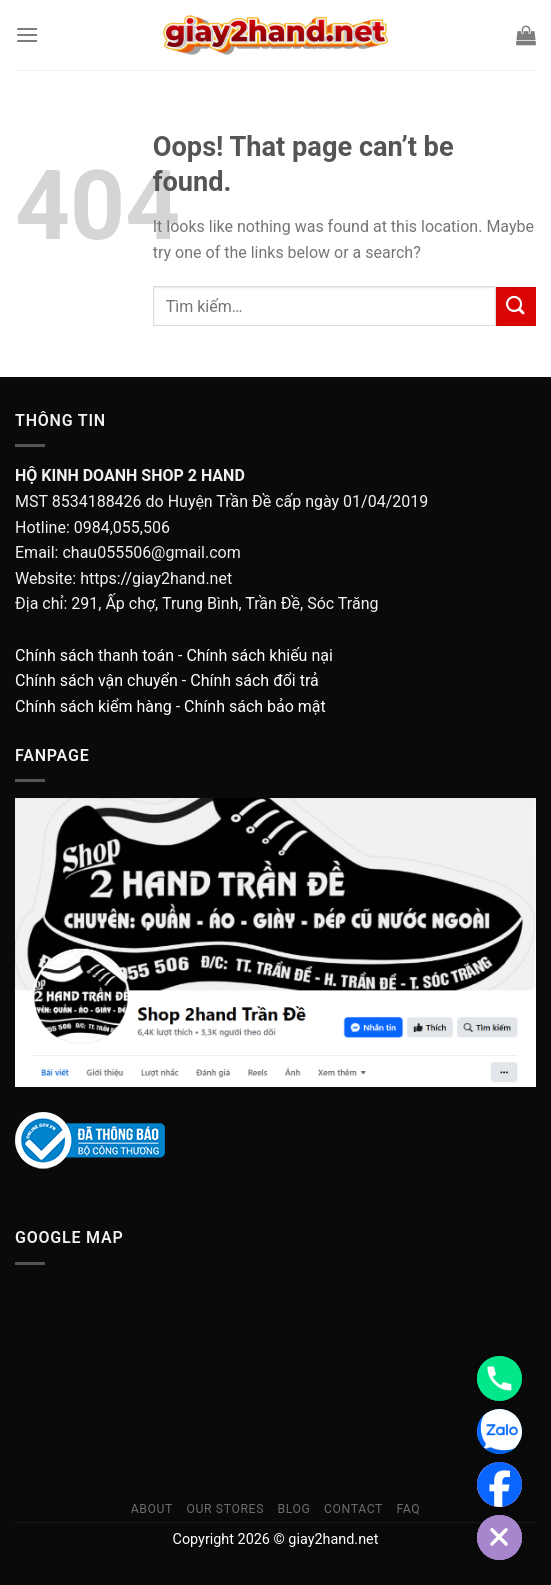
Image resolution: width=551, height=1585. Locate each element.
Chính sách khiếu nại (259, 655)
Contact (353, 1509)
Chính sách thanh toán (94, 655)
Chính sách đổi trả (254, 680)
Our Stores (225, 1509)
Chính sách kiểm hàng (93, 706)
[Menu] (27, 34)
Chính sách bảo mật (255, 706)
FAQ (408, 1509)
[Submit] (516, 306)
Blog (293, 1509)
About (152, 1509)
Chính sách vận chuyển (96, 680)
